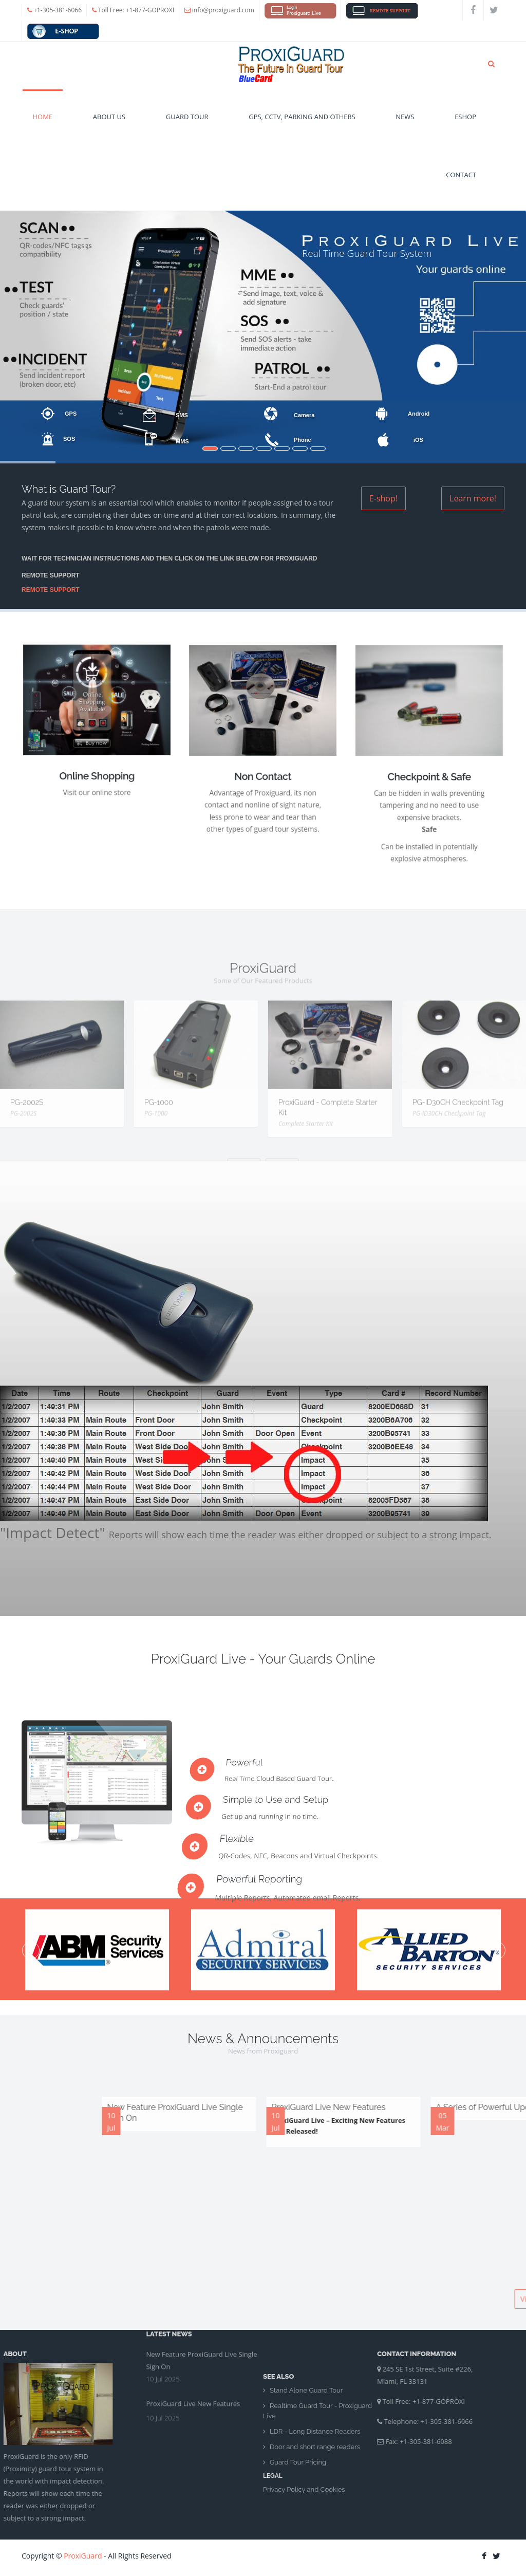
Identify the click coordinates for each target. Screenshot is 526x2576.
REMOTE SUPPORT (51, 589)
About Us (109, 127)
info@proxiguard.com (223, 10)
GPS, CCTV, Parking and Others (302, 127)
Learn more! (472, 498)
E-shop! (383, 498)
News (405, 127)
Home (43, 127)
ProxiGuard (83, 2556)
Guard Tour (187, 127)
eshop (465, 127)
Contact (461, 185)
